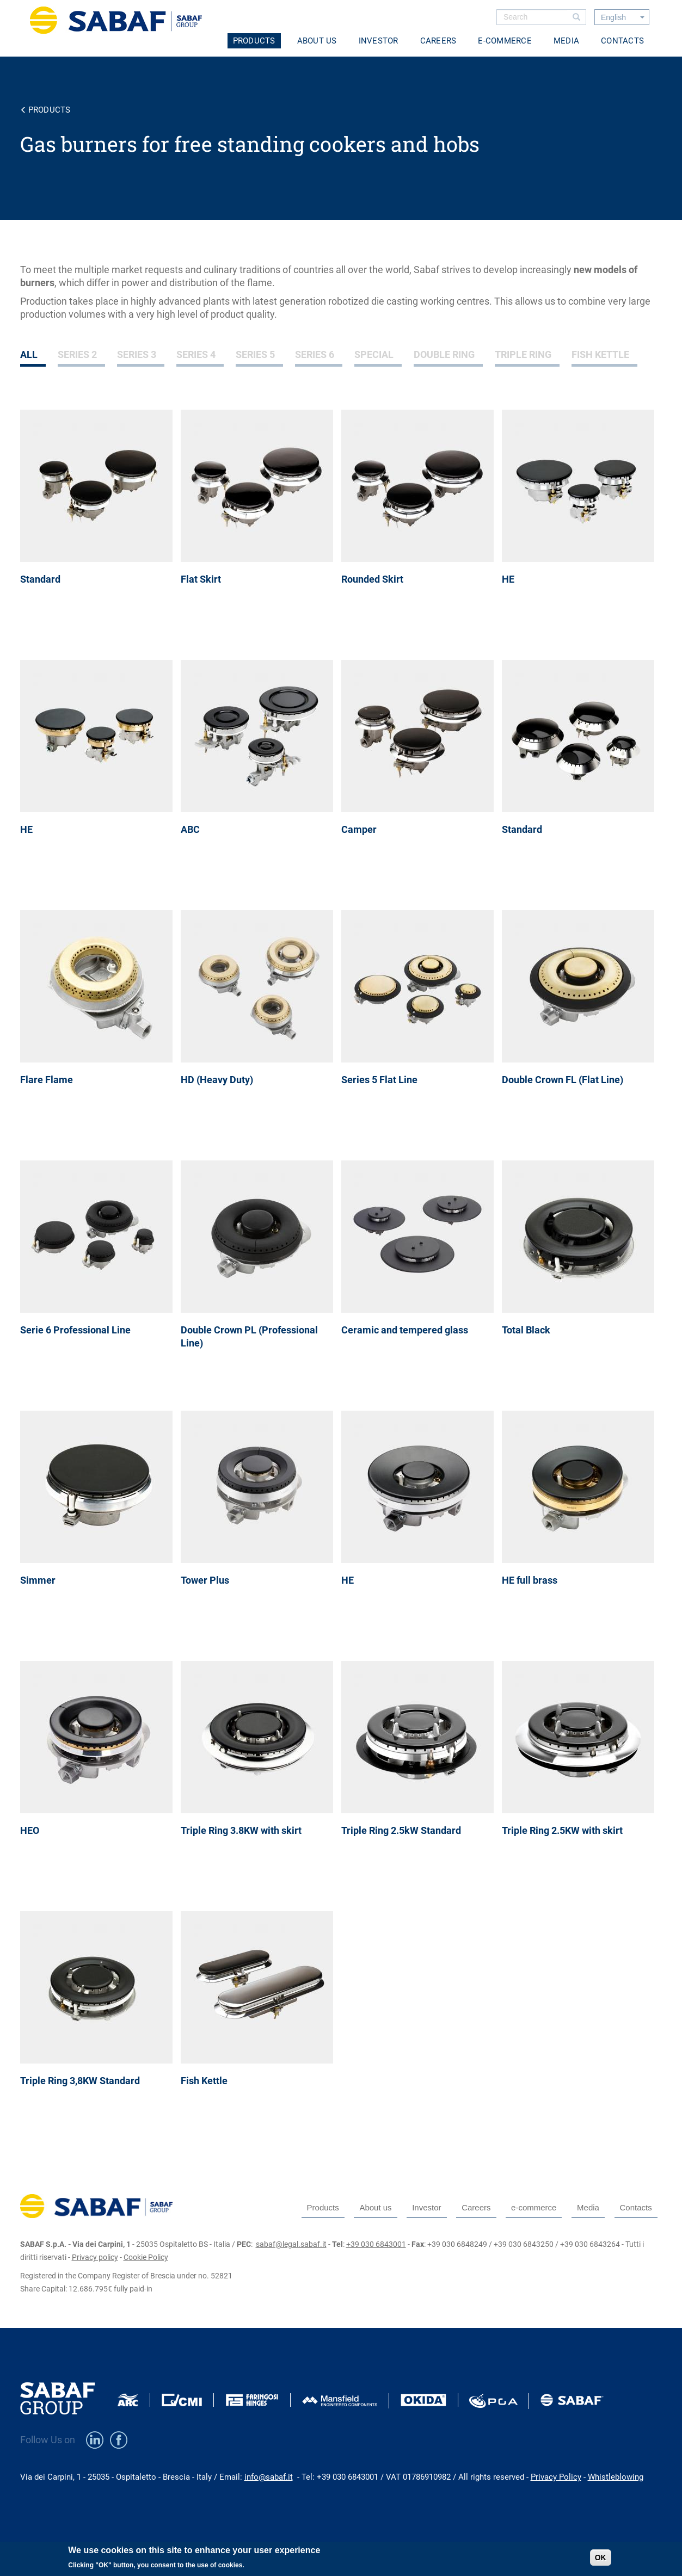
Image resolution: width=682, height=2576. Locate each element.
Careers (438, 41)
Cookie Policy (146, 2257)
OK (600, 2561)
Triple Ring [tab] (523, 354)
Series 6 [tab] (314, 354)
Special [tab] (374, 354)
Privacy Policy (556, 2477)
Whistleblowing (615, 2477)
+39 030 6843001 (376, 2244)
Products (254, 41)
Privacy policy (95, 2257)
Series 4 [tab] (196, 354)
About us (317, 41)
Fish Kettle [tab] (600, 354)
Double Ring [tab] (444, 354)
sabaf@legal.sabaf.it (291, 2244)
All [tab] (29, 354)
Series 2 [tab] (77, 354)
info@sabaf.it (268, 2477)
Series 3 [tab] (136, 354)
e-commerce (505, 41)
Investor (378, 41)
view (100, 525)
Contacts (622, 41)
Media (566, 41)
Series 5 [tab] (255, 354)
